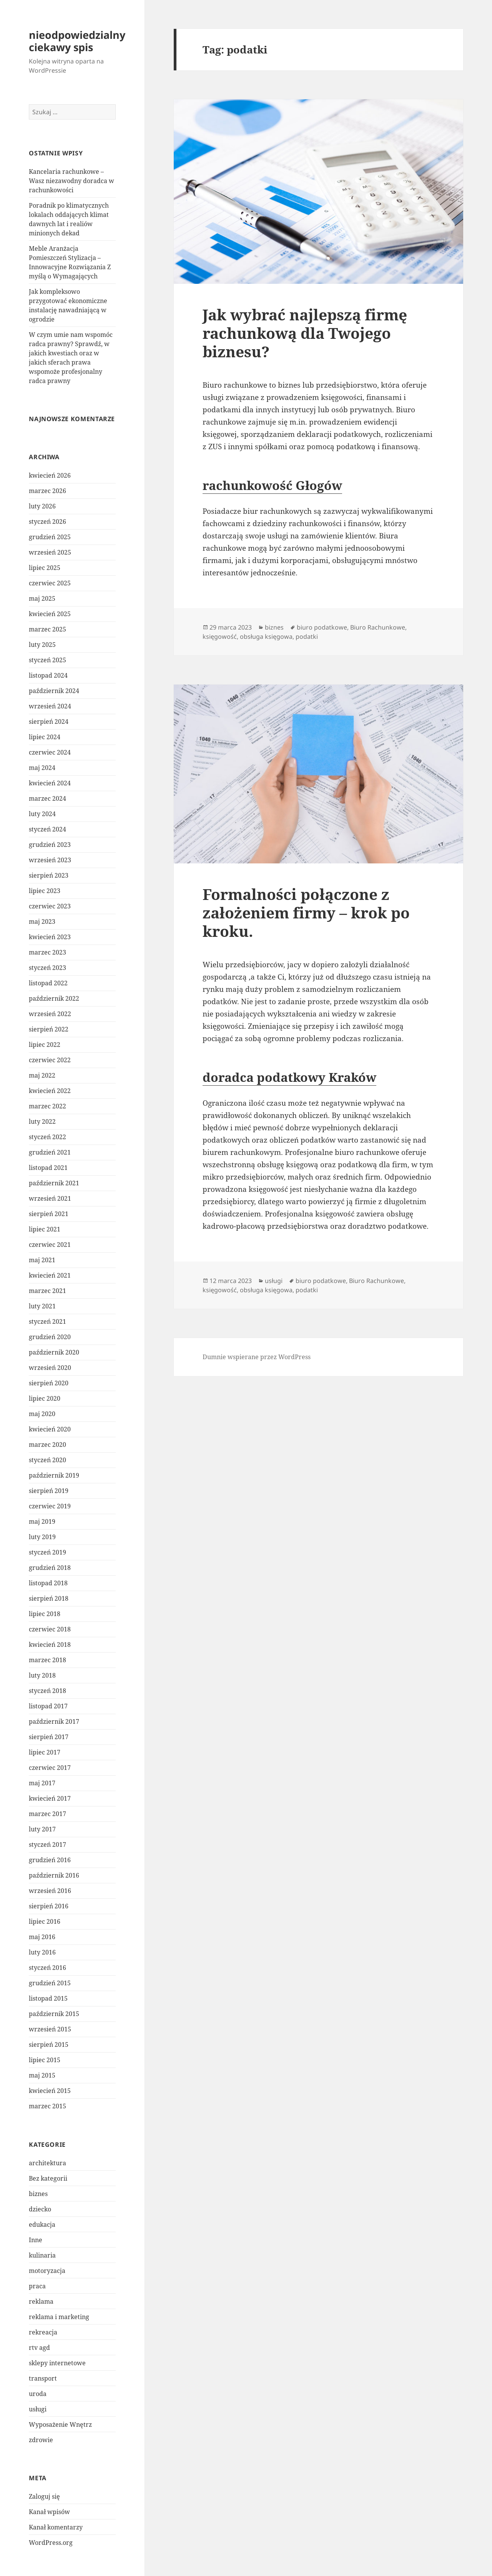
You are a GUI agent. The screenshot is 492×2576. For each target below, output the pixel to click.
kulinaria (42, 2255)
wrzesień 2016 (50, 1890)
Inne (35, 2240)
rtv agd (39, 2347)
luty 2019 (42, 1537)
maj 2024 (42, 767)
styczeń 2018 (47, 1690)
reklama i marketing (59, 2317)
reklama (41, 2301)
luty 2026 (42, 506)
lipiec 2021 (44, 1229)
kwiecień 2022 (50, 1090)
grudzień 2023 (50, 844)
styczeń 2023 (47, 967)
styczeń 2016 (47, 1967)
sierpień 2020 (48, 1383)
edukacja (42, 2224)
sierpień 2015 (48, 2044)
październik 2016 (54, 1875)
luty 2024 (42, 814)
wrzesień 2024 (50, 706)
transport (43, 2378)
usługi (38, 2409)
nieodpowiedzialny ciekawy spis (77, 41)
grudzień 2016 (50, 1860)
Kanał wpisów (49, 2512)
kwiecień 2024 (50, 783)
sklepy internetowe (57, 2363)
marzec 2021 (47, 1290)
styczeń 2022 (47, 1137)
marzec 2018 (47, 1660)
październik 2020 (54, 1352)
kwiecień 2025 (50, 614)
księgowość (220, 636)
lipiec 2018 (44, 1614)
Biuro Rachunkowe (377, 627)
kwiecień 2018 (50, 1644)
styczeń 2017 (47, 1844)
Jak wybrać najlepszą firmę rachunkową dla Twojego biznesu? (305, 333)
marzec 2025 (47, 629)
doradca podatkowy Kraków (289, 1077)
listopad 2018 (48, 1583)
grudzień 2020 (50, 1337)
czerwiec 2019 (50, 1506)
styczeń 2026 (47, 521)
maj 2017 (42, 1783)
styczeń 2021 (47, 1321)
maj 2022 (42, 1075)
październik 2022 (54, 998)
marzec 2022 (47, 1106)
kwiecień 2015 (50, 2090)
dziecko (40, 2209)
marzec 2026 (47, 491)
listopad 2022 (48, 983)
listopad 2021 (48, 1167)
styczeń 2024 (47, 829)
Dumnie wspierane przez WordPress (257, 1357)
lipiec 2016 (44, 1921)
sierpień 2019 (48, 1490)
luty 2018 (42, 1675)
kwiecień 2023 (50, 937)
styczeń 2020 (47, 1460)
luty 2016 (42, 1952)
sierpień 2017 (48, 1737)
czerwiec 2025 (50, 583)
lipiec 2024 (44, 737)
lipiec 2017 (44, 1752)
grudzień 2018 (50, 1567)
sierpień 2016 (48, 1906)
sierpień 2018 (48, 1598)
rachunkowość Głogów (272, 485)
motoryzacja (47, 2270)
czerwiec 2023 (50, 906)
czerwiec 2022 (50, 1060)
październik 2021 (54, 1183)
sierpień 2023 (48, 875)
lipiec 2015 (44, 2060)
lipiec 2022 (44, 1044)
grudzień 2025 (50, 537)
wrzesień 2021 (50, 1198)
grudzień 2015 (50, 1983)
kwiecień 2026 (50, 475)
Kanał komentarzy (56, 2527)
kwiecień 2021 (50, 1275)
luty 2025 (42, 644)
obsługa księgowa (266, 636)
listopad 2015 (48, 1998)
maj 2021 (42, 1260)
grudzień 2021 (50, 1152)
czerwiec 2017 (50, 1767)
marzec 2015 (47, 2106)
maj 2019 (42, 1521)
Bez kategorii (48, 2178)
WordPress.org (51, 2542)
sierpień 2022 (48, 1029)
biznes (38, 2193)
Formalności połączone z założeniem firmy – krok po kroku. (306, 912)
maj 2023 (42, 921)
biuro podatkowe (322, 627)
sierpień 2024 (48, 721)
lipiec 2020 (44, 1398)
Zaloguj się (44, 2496)
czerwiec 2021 (50, 1244)
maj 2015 (42, 2075)
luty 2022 (42, 1121)
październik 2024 (54, 690)
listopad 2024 (48, 675)
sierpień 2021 (48, 1214)
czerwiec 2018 (50, 1629)
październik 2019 (54, 1475)
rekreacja (43, 2332)
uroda (38, 2393)
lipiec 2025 (44, 567)
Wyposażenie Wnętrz (60, 2424)
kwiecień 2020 (50, 1429)
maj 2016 (42, 1937)
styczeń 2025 (47, 660)
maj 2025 (42, 598)
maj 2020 (42, 1414)
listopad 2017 (48, 1706)
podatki (307, 636)
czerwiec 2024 (50, 752)
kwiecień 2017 (50, 1798)
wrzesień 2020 (50, 1367)
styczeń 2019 (47, 1552)
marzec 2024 (47, 798)
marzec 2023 (47, 952)
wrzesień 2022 (50, 1014)
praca (37, 2286)
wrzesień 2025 (50, 552)
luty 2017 (42, 1829)
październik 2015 (54, 2013)
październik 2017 (54, 1721)
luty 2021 (42, 1306)
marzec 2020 (47, 1444)
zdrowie (41, 2440)
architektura (47, 2163)
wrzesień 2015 (50, 2029)
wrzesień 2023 (50, 860)
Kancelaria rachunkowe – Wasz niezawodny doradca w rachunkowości (71, 180)
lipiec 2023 (44, 890)
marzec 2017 (47, 1814)
